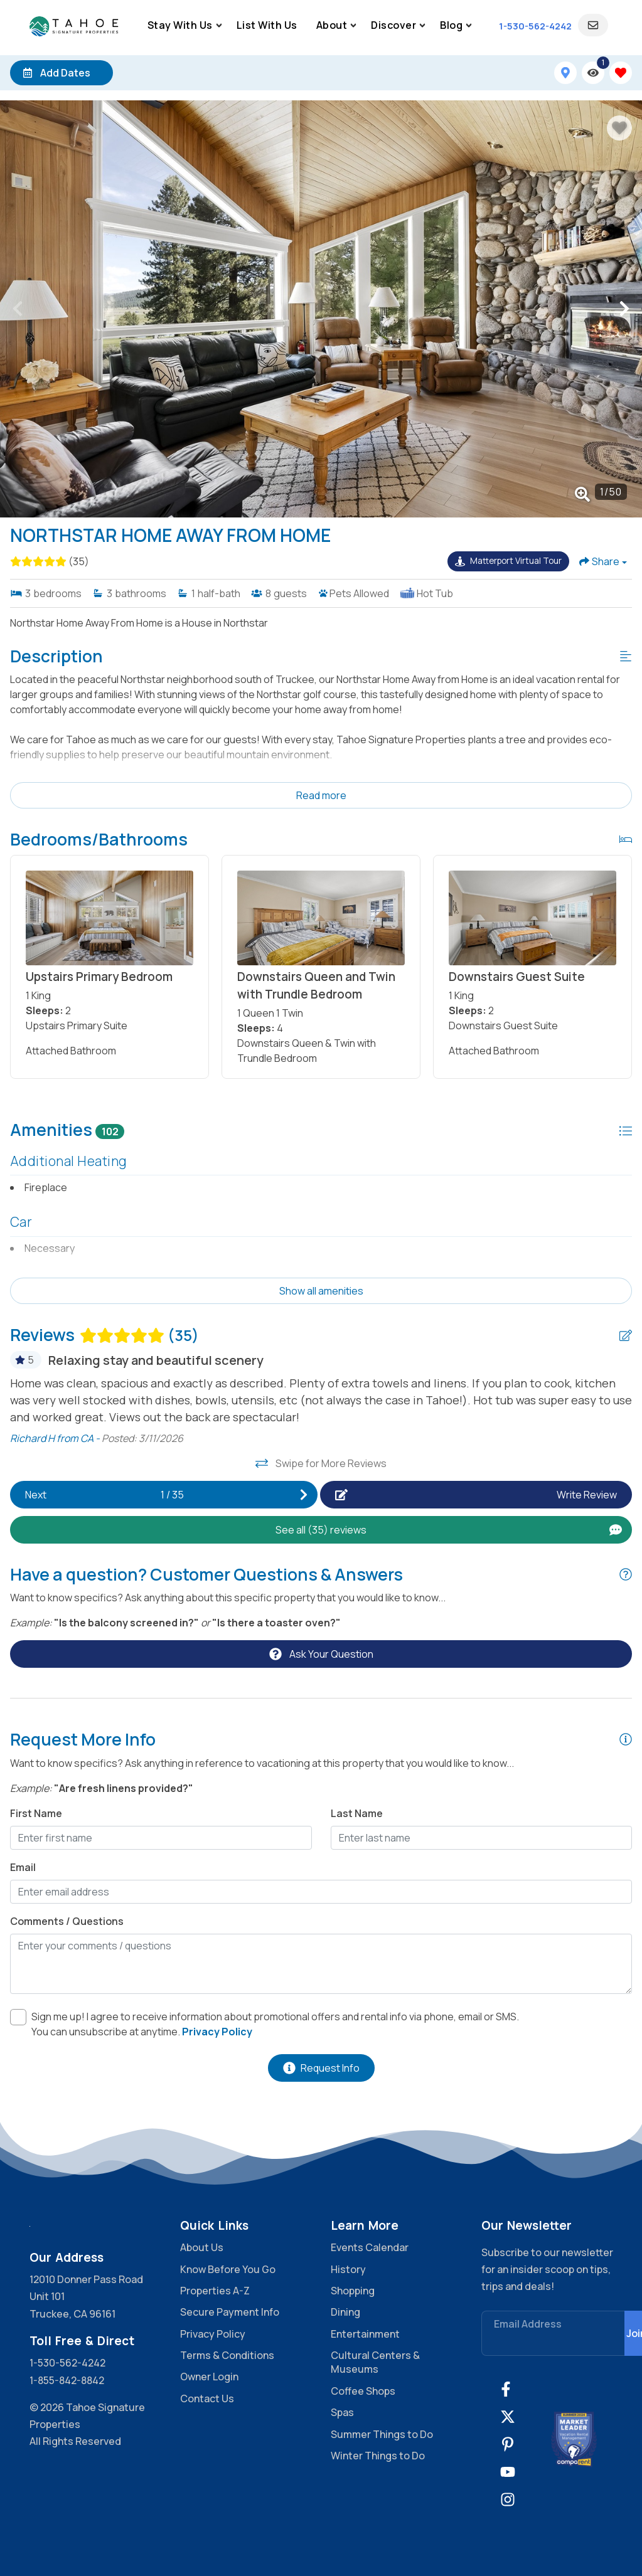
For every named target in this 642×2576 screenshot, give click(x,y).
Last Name (357, 1813)
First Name (36, 1813)
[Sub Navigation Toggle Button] (219, 25)
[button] (17, 308)
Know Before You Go (228, 2269)
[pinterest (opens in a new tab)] (507, 2444)
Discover (393, 25)
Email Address (528, 2324)
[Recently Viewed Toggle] (593, 72)
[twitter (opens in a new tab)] (507, 2416)
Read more (321, 795)
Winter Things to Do (378, 2455)
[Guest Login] (593, 25)
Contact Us (207, 2398)
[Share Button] (603, 561)
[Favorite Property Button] (619, 127)
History (348, 2269)
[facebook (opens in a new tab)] (507, 2389)
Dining (345, 2312)
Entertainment (365, 2334)
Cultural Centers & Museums (375, 2362)
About (332, 25)
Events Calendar (370, 2247)
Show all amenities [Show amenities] (321, 1291)
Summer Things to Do (382, 2434)
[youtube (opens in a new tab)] (507, 2471)
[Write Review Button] (476, 1494)
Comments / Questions (67, 1921)
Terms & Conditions (227, 2355)
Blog (451, 25)
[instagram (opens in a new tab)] (507, 2499)
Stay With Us (180, 25)
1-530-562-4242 (67, 2363)
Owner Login (209, 2376)
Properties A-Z (215, 2291)
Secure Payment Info (229, 2312)
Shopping (353, 2291)
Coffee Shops (363, 2391)
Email (23, 1867)
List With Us (267, 25)
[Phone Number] (535, 26)
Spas (342, 2412)
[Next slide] (164, 1494)
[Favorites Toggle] (620, 72)
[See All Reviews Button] (321, 1530)
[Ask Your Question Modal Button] (321, 1654)
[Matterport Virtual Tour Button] (508, 561)
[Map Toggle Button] (565, 72)
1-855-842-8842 (66, 2380)
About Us (201, 2247)
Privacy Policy (212, 2334)
